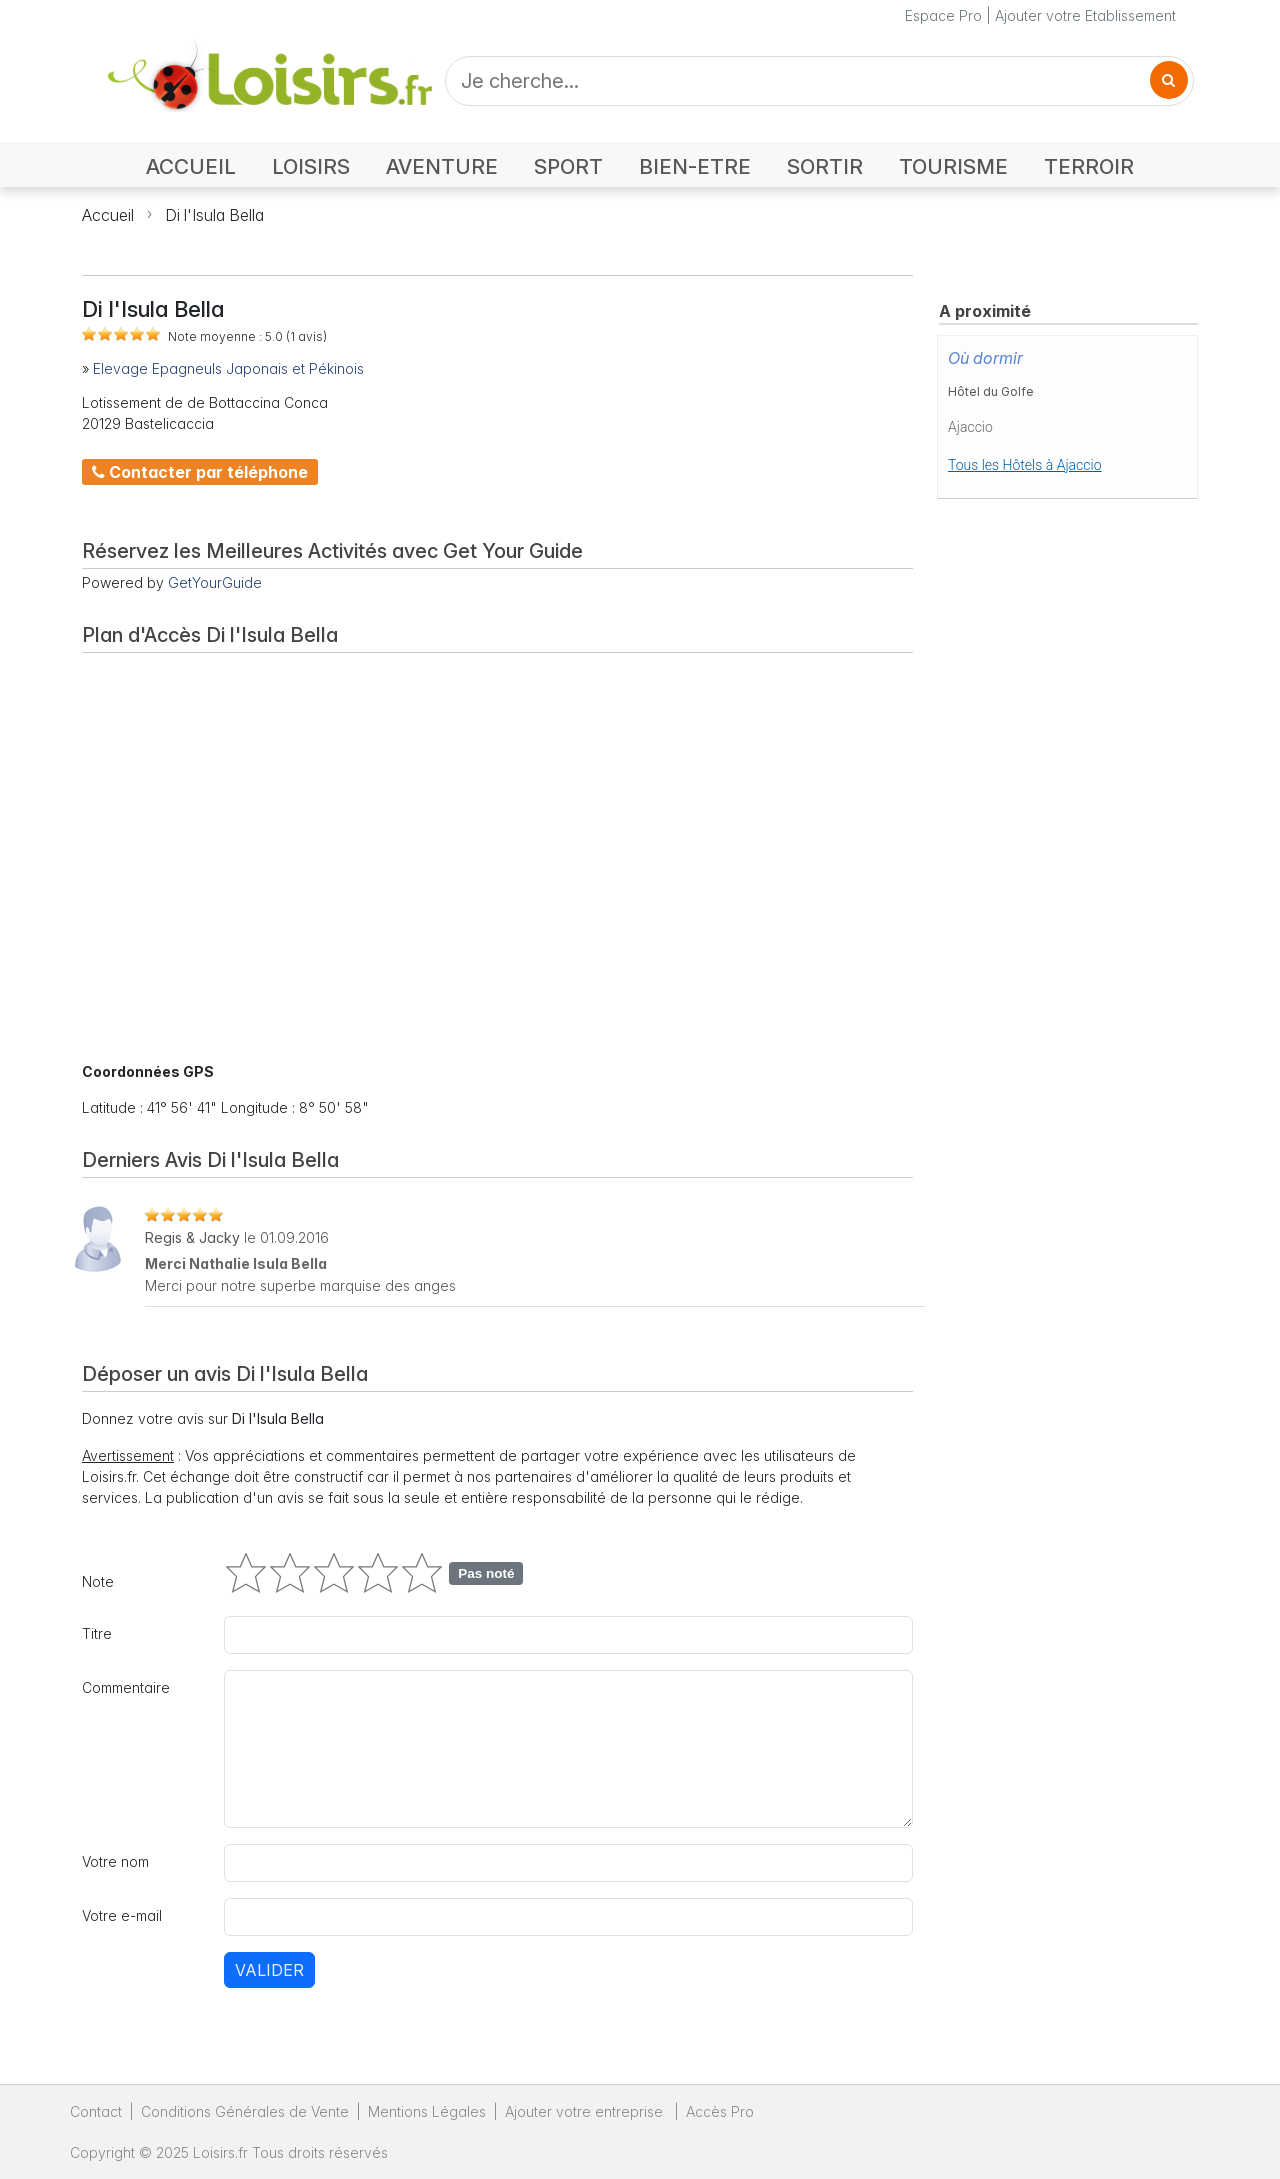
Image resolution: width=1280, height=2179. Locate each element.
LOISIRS (311, 166)
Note (98, 1581)
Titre (97, 1633)
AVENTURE (442, 166)
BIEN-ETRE (695, 166)
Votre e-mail (122, 1915)
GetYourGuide (215, 582)
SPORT (568, 166)
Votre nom (115, 1861)
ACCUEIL (191, 166)
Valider (269, 1970)
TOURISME (953, 166)
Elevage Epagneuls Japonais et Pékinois (228, 368)
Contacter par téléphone (200, 472)
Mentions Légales (427, 2111)
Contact (96, 2111)
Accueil (108, 215)
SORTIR (825, 166)
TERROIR (1089, 166)
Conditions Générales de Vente (245, 2111)
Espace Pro (943, 15)
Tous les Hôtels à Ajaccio (1025, 465)
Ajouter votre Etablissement (1085, 15)
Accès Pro (720, 2111)
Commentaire (126, 1687)
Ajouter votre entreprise (586, 2111)
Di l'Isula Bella (214, 215)
